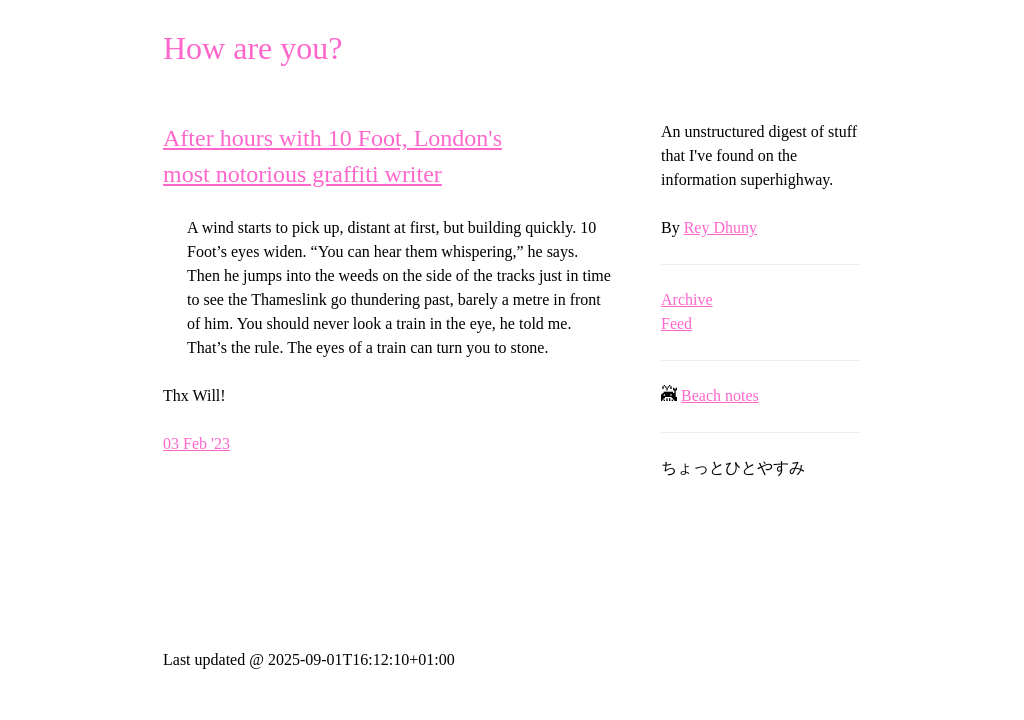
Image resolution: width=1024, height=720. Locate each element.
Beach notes (720, 395)
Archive (687, 299)
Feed (676, 323)
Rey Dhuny (720, 227)
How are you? (252, 48)
